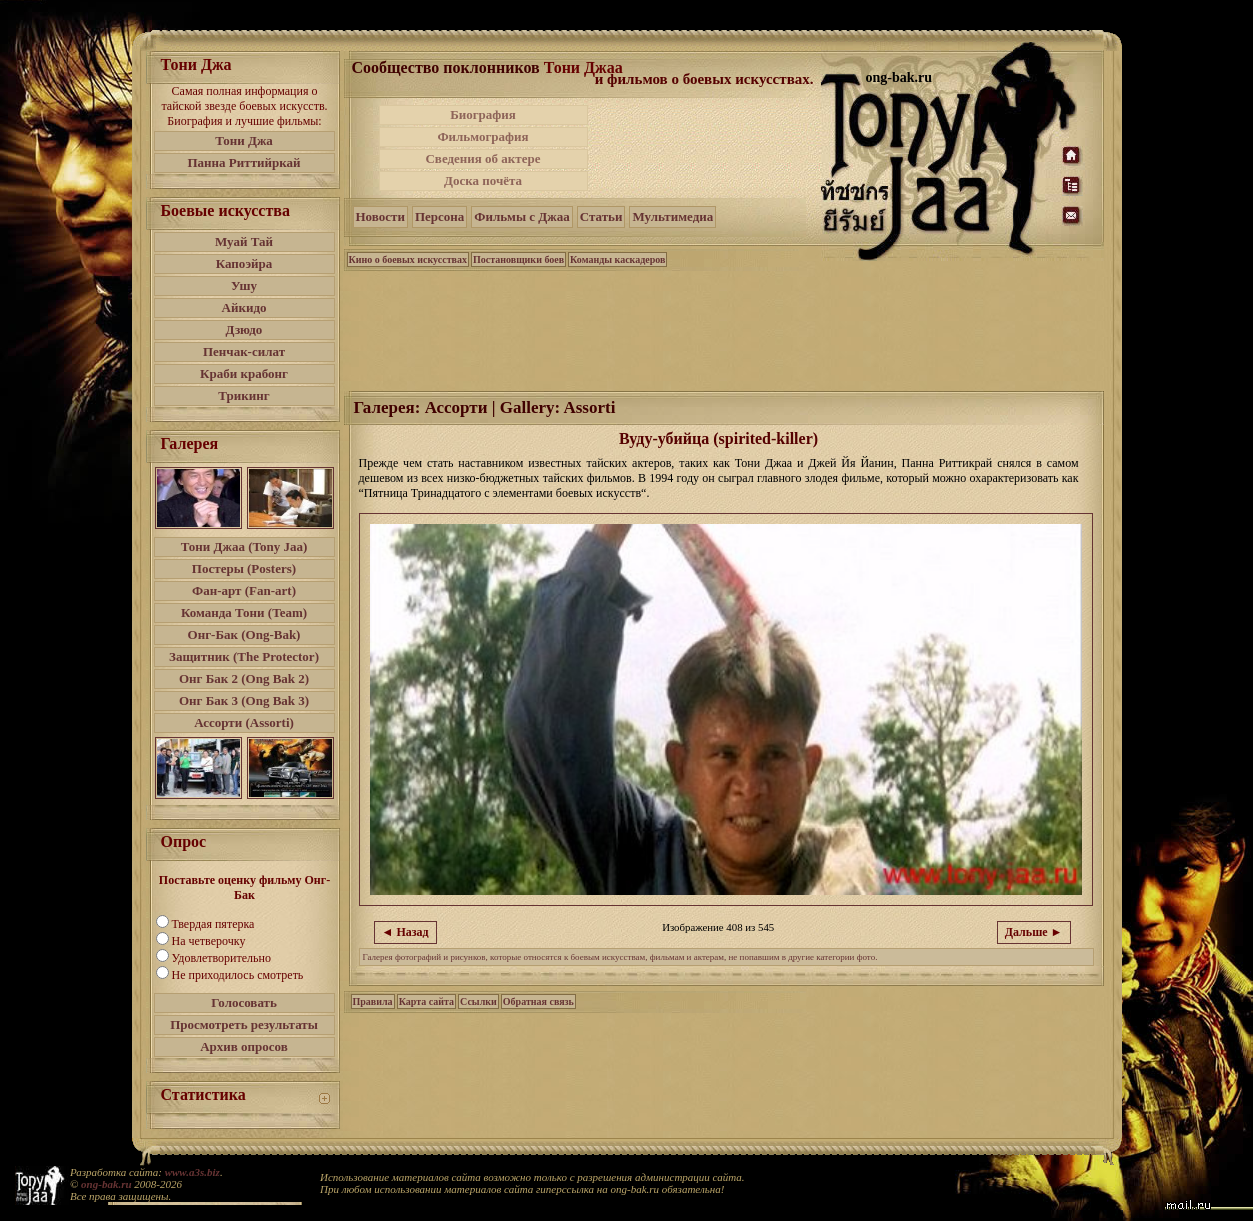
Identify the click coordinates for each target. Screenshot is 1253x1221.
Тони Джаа (583, 67)
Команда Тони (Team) (244, 612)
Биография (483, 114)
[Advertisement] (706, 148)
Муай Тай (244, 241)
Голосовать (244, 1002)
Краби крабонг (244, 373)
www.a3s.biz (192, 1172)
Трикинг (243, 395)
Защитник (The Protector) (244, 656)
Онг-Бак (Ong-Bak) (244, 634)
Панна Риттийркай (243, 162)
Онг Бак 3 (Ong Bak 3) (244, 700)
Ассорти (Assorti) (244, 722)
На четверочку (209, 941)
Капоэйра (244, 263)
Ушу (244, 285)
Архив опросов (244, 1046)
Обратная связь (538, 1001)
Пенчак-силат (244, 351)
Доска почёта (483, 180)
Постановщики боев (518, 259)
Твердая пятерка (213, 924)
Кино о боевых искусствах (408, 259)
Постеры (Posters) (244, 568)
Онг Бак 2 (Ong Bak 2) (244, 678)
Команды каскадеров (617, 259)
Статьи (601, 216)
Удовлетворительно (221, 958)
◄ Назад (405, 932)
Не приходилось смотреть (238, 975)
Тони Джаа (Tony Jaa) (244, 546)
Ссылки (478, 1001)
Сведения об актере (482, 158)
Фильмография (482, 136)
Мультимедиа (672, 216)
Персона (439, 216)
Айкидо (244, 307)
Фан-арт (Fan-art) (244, 590)
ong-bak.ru (106, 1184)
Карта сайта (426, 1001)
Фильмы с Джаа (521, 216)
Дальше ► (1034, 932)
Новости (380, 216)
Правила (373, 1001)
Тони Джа (244, 140)
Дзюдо (244, 329)
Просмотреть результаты (244, 1024)
